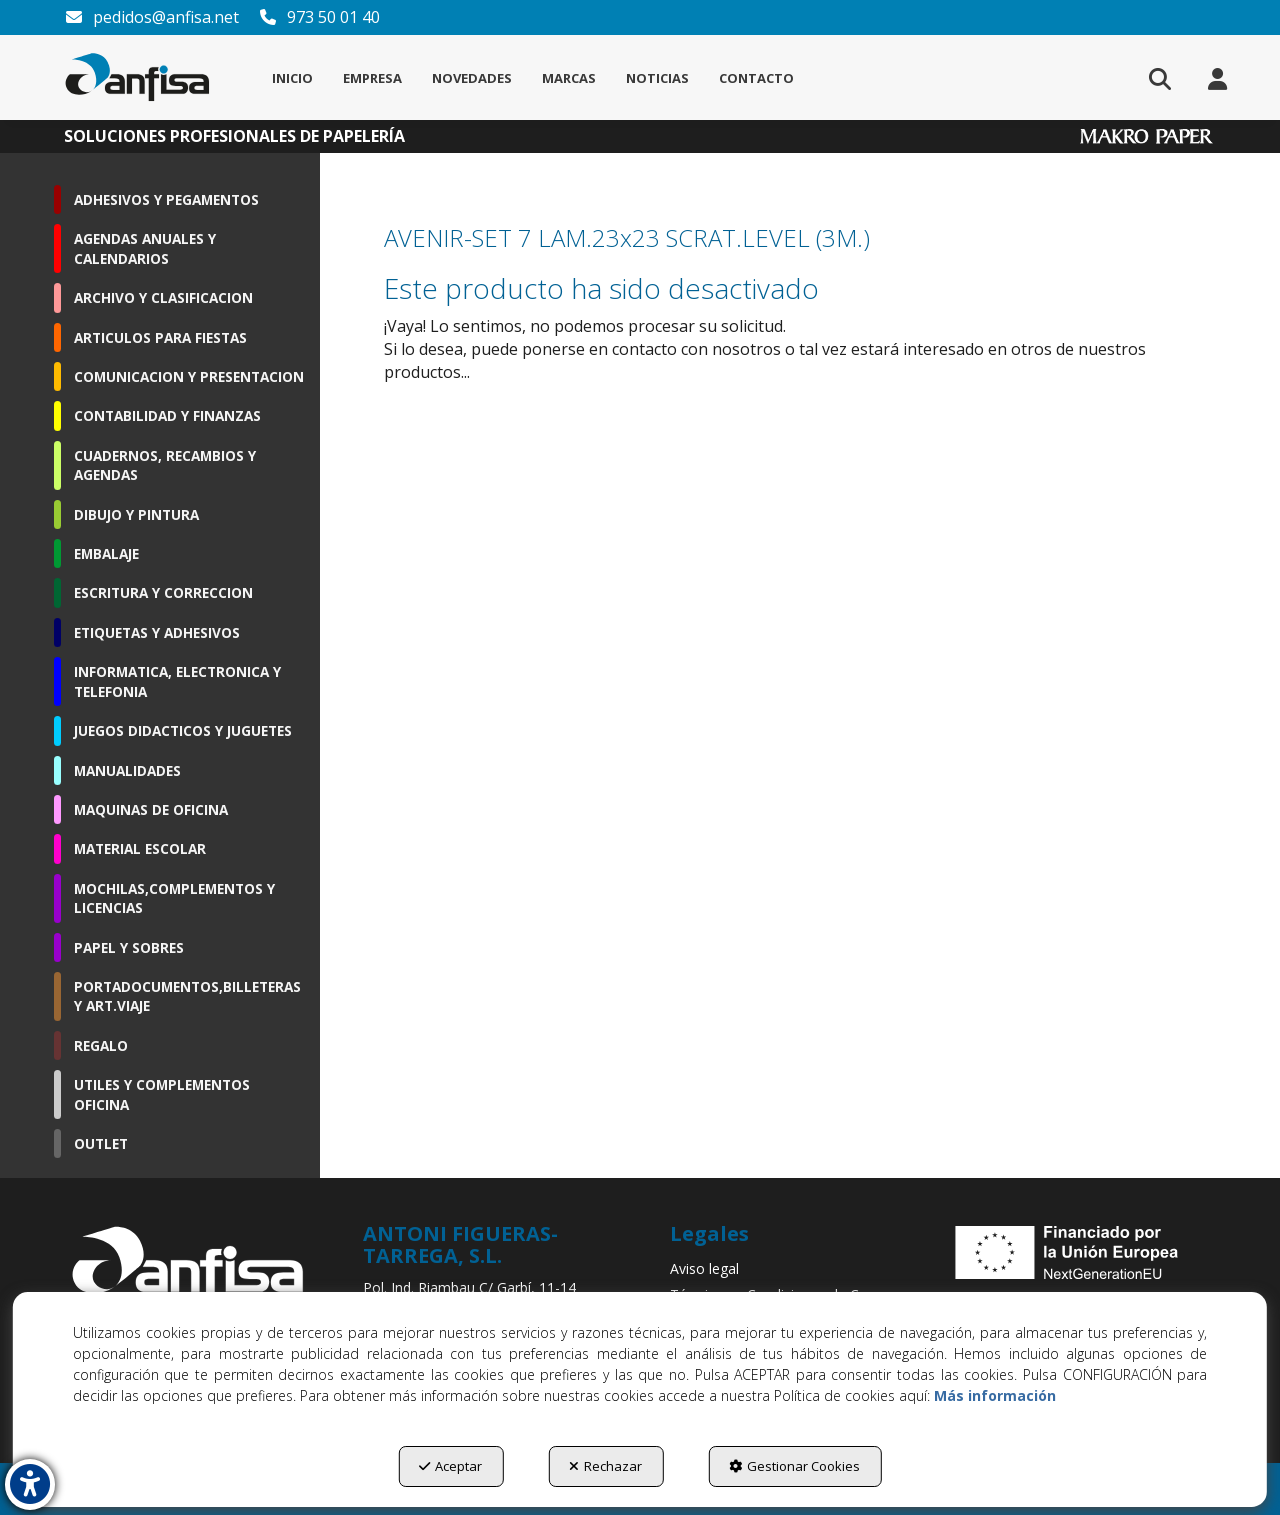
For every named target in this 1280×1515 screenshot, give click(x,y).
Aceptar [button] (450, 1466)
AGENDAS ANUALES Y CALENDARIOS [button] (145, 248)
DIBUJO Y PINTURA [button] (136, 514)
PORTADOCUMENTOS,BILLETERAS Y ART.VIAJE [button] (187, 996)
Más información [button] (995, 1395)
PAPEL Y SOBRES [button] (129, 947)
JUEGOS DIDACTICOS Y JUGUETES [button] (183, 730)
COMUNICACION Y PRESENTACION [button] (189, 376)
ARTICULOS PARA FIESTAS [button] (160, 337)
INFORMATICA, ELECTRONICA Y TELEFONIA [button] (177, 681)
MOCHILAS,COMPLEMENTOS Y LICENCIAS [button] (174, 898)
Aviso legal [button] (704, 1268)
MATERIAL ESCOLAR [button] (140, 848)
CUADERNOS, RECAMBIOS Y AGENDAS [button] (165, 465)
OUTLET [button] (101, 1143)
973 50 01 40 (319, 17)
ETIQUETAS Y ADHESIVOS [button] (157, 632)
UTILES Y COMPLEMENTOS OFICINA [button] (162, 1094)
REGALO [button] (101, 1045)
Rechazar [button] (605, 1466)
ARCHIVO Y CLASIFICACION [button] (163, 297)
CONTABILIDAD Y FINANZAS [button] (167, 415)
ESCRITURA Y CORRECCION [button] (163, 592)
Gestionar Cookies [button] (794, 1466)
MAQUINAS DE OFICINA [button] (151, 809)
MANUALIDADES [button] (127, 770)
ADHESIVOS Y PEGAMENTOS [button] (166, 199)
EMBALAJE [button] (106, 553)
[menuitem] (292, 78)
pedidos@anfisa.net (151, 17)
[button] (137, 77)
